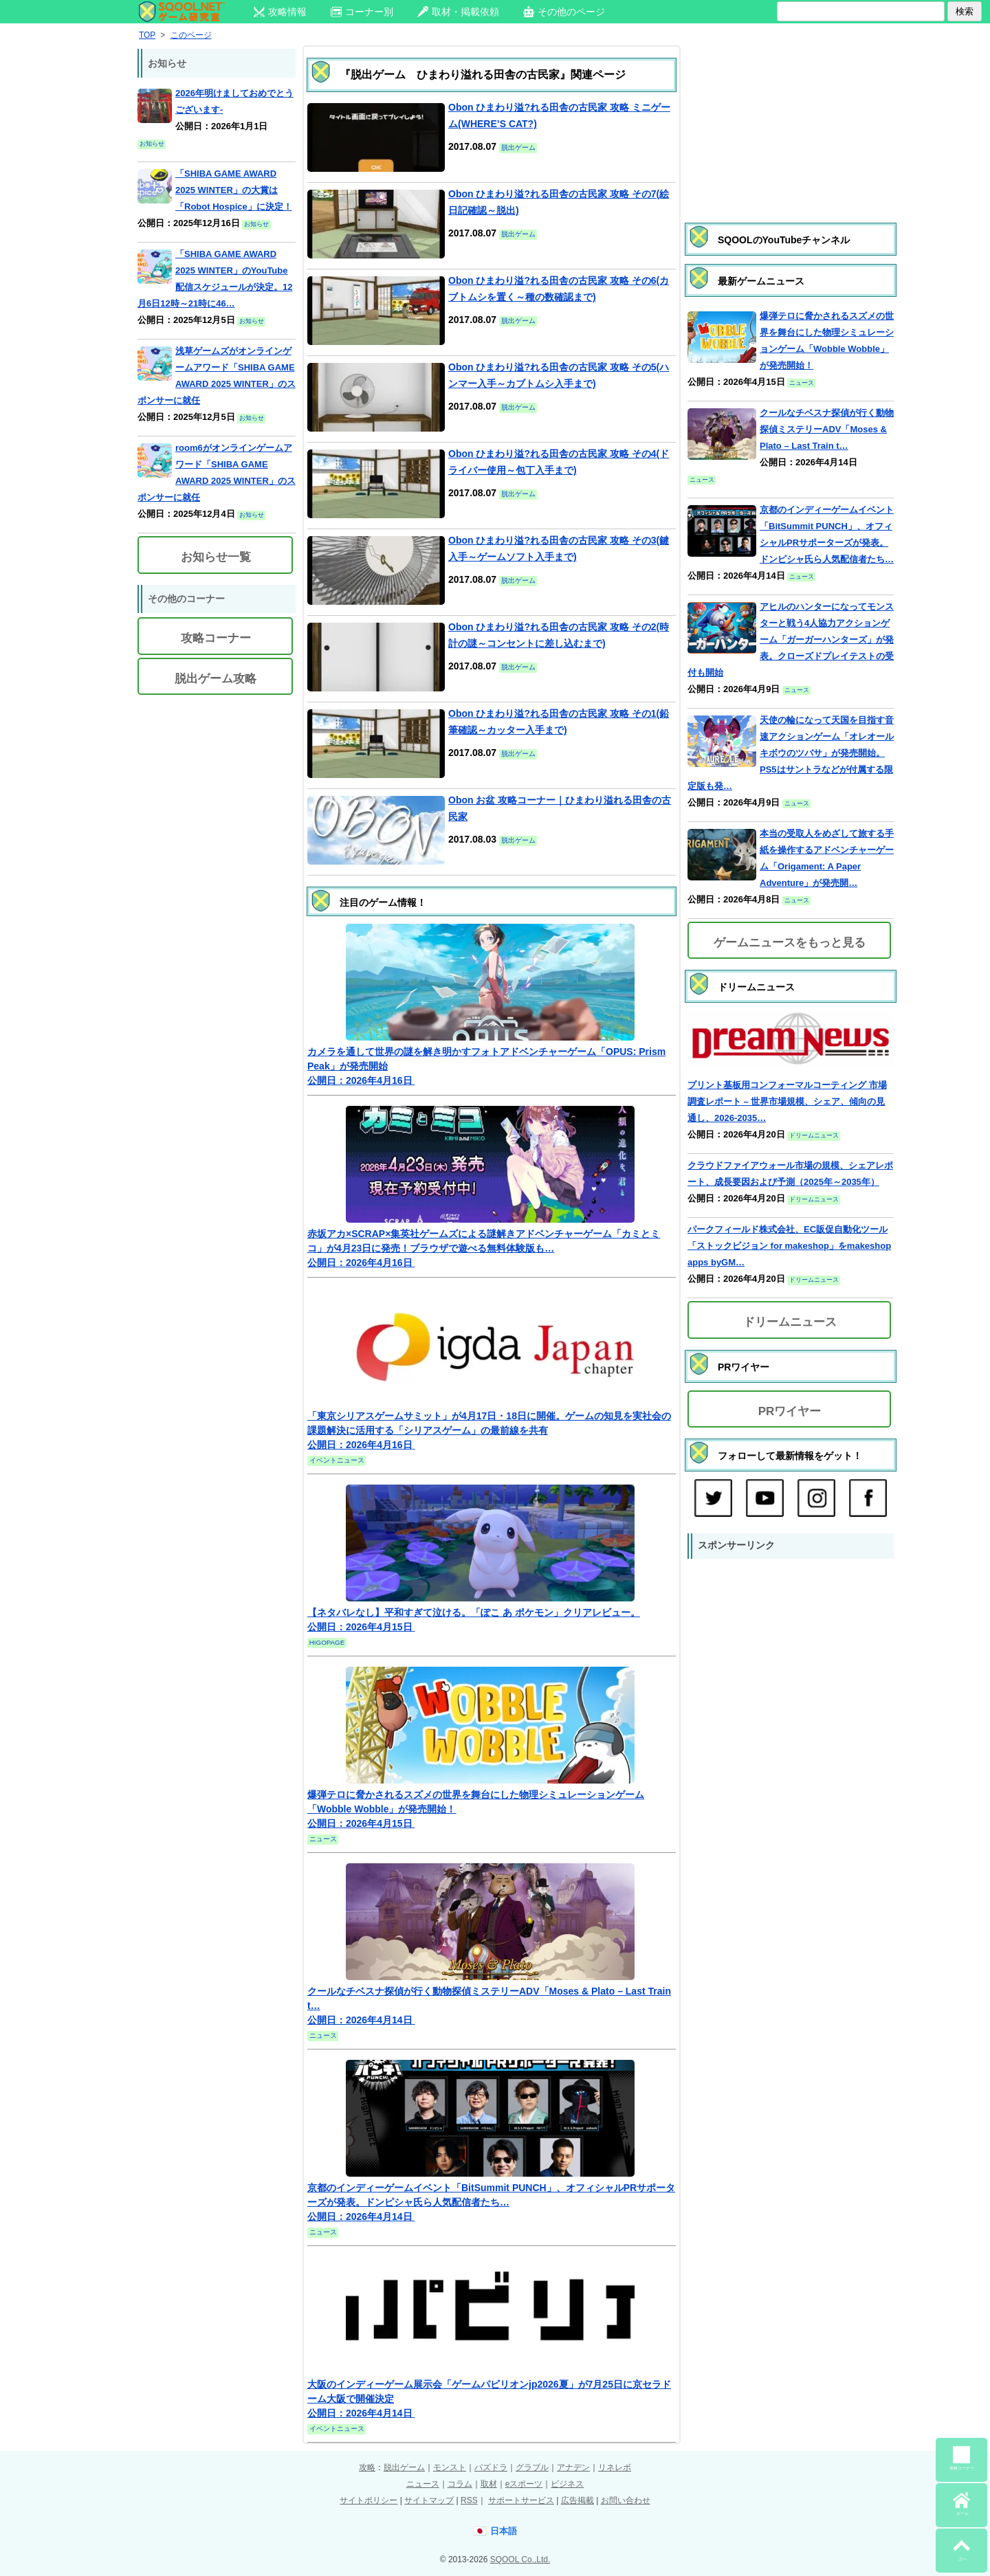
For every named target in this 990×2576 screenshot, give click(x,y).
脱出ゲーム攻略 (215, 678)
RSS (469, 2500)
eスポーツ (524, 2484)
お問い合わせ (625, 2500)
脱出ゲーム (404, 2467)
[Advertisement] (791, 120)
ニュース (422, 2484)
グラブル (532, 2467)
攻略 (367, 2467)
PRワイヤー (790, 1411)
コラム (460, 2484)
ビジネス (567, 2484)
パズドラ (490, 2467)
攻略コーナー (216, 638)
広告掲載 (577, 2500)
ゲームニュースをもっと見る (790, 942)
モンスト (449, 2467)
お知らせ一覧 (216, 557)
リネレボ (614, 2467)
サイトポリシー (368, 2500)
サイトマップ (429, 2500)
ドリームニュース (790, 1322)
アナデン (573, 2467)
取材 (489, 2484)
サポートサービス (521, 2500)
